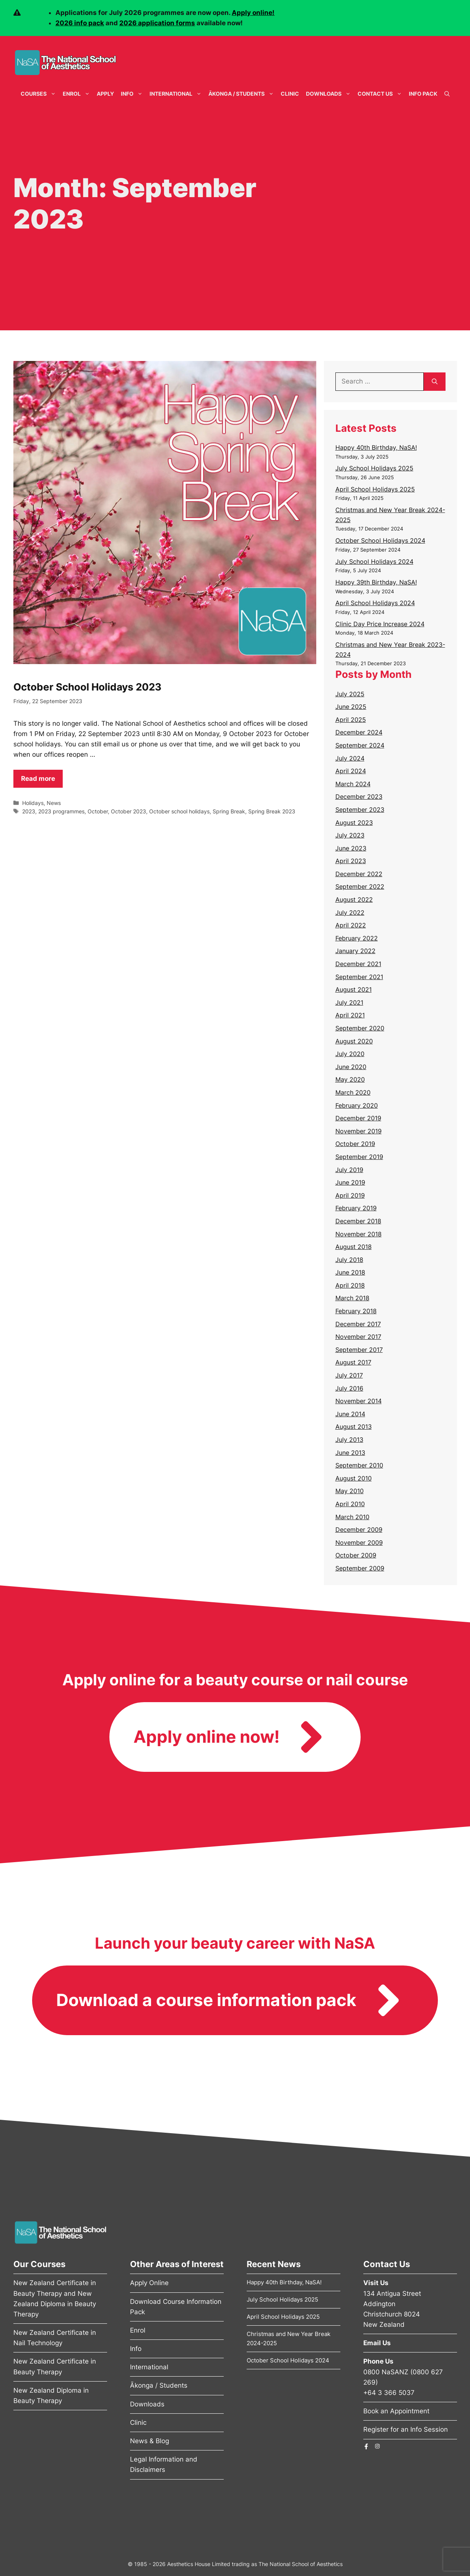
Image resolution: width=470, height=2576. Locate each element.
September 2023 (359, 809)
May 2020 (350, 1079)
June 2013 (350, 1452)
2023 (28, 811)
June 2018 (350, 1272)
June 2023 (350, 848)
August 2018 (353, 1246)
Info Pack (423, 93)
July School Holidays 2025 (374, 468)
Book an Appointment (396, 2411)
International (177, 94)
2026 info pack (79, 23)
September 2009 (359, 1568)
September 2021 (359, 977)
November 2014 (358, 1401)
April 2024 (350, 771)
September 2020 (359, 1028)
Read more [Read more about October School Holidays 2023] (38, 778)
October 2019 (355, 1144)
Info (133, 94)
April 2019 (350, 1195)
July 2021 (349, 1002)
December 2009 (358, 1529)
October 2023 (128, 811)
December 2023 (358, 796)
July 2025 (349, 694)
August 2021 (353, 989)
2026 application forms (157, 23)
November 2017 (358, 1336)
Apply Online (149, 2283)
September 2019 (359, 1157)
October (98, 811)
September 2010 (359, 1465)
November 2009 (359, 1542)
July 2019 (349, 1170)
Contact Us (381, 94)
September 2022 (359, 886)
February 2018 (356, 1311)
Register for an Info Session (405, 2429)
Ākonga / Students (242, 94)
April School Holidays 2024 (375, 603)
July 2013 (349, 1439)
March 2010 (352, 1517)
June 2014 (350, 1414)
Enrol (78, 94)
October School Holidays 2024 (380, 540)
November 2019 (358, 1131)
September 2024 (359, 745)
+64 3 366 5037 (389, 2392)
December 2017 (358, 1324)
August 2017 (353, 1362)
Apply (105, 93)
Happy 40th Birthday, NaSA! (376, 447)
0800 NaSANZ (385, 2372)
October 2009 (355, 1555)
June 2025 (350, 706)
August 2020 (354, 1041)
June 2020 (350, 1067)
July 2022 (349, 912)
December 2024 (358, 732)
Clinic (290, 93)
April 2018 (350, 1285)
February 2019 (356, 1208)
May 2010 (349, 1491)
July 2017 (349, 1375)
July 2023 (349, 835)
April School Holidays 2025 (375, 489)
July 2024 (349, 758)
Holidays (33, 803)
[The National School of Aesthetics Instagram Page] (377, 2446)
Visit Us (376, 2283)
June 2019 (350, 1182)
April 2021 (350, 1015)
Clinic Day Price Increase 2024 (379, 624)
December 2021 (358, 964)
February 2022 (356, 938)
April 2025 (350, 719)
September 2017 (359, 1349)
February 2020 (356, 1105)
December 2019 (358, 1118)
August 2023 (354, 822)
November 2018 (358, 1234)
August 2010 (353, 1478)
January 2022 (355, 951)
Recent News (274, 2264)
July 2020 (349, 1054)
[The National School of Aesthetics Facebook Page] (366, 2446)
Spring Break (229, 811)
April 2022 (350, 925)
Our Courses (39, 2264)
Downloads (330, 94)
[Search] (435, 381)
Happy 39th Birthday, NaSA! (376, 582)
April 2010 (350, 1504)
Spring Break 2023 (271, 811)
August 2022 (354, 899)
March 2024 (353, 784)
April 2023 (350, 861)
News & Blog (149, 2441)
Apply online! (253, 12)
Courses (40, 94)
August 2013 (353, 1426)
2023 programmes (61, 811)
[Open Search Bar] (447, 94)
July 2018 (349, 1260)
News (54, 803)
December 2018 (358, 1221)
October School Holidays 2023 (87, 687)
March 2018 (352, 1298)
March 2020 (353, 1092)
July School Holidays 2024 (374, 561)
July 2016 (349, 1388)
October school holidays (179, 811)
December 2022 (358, 874)
